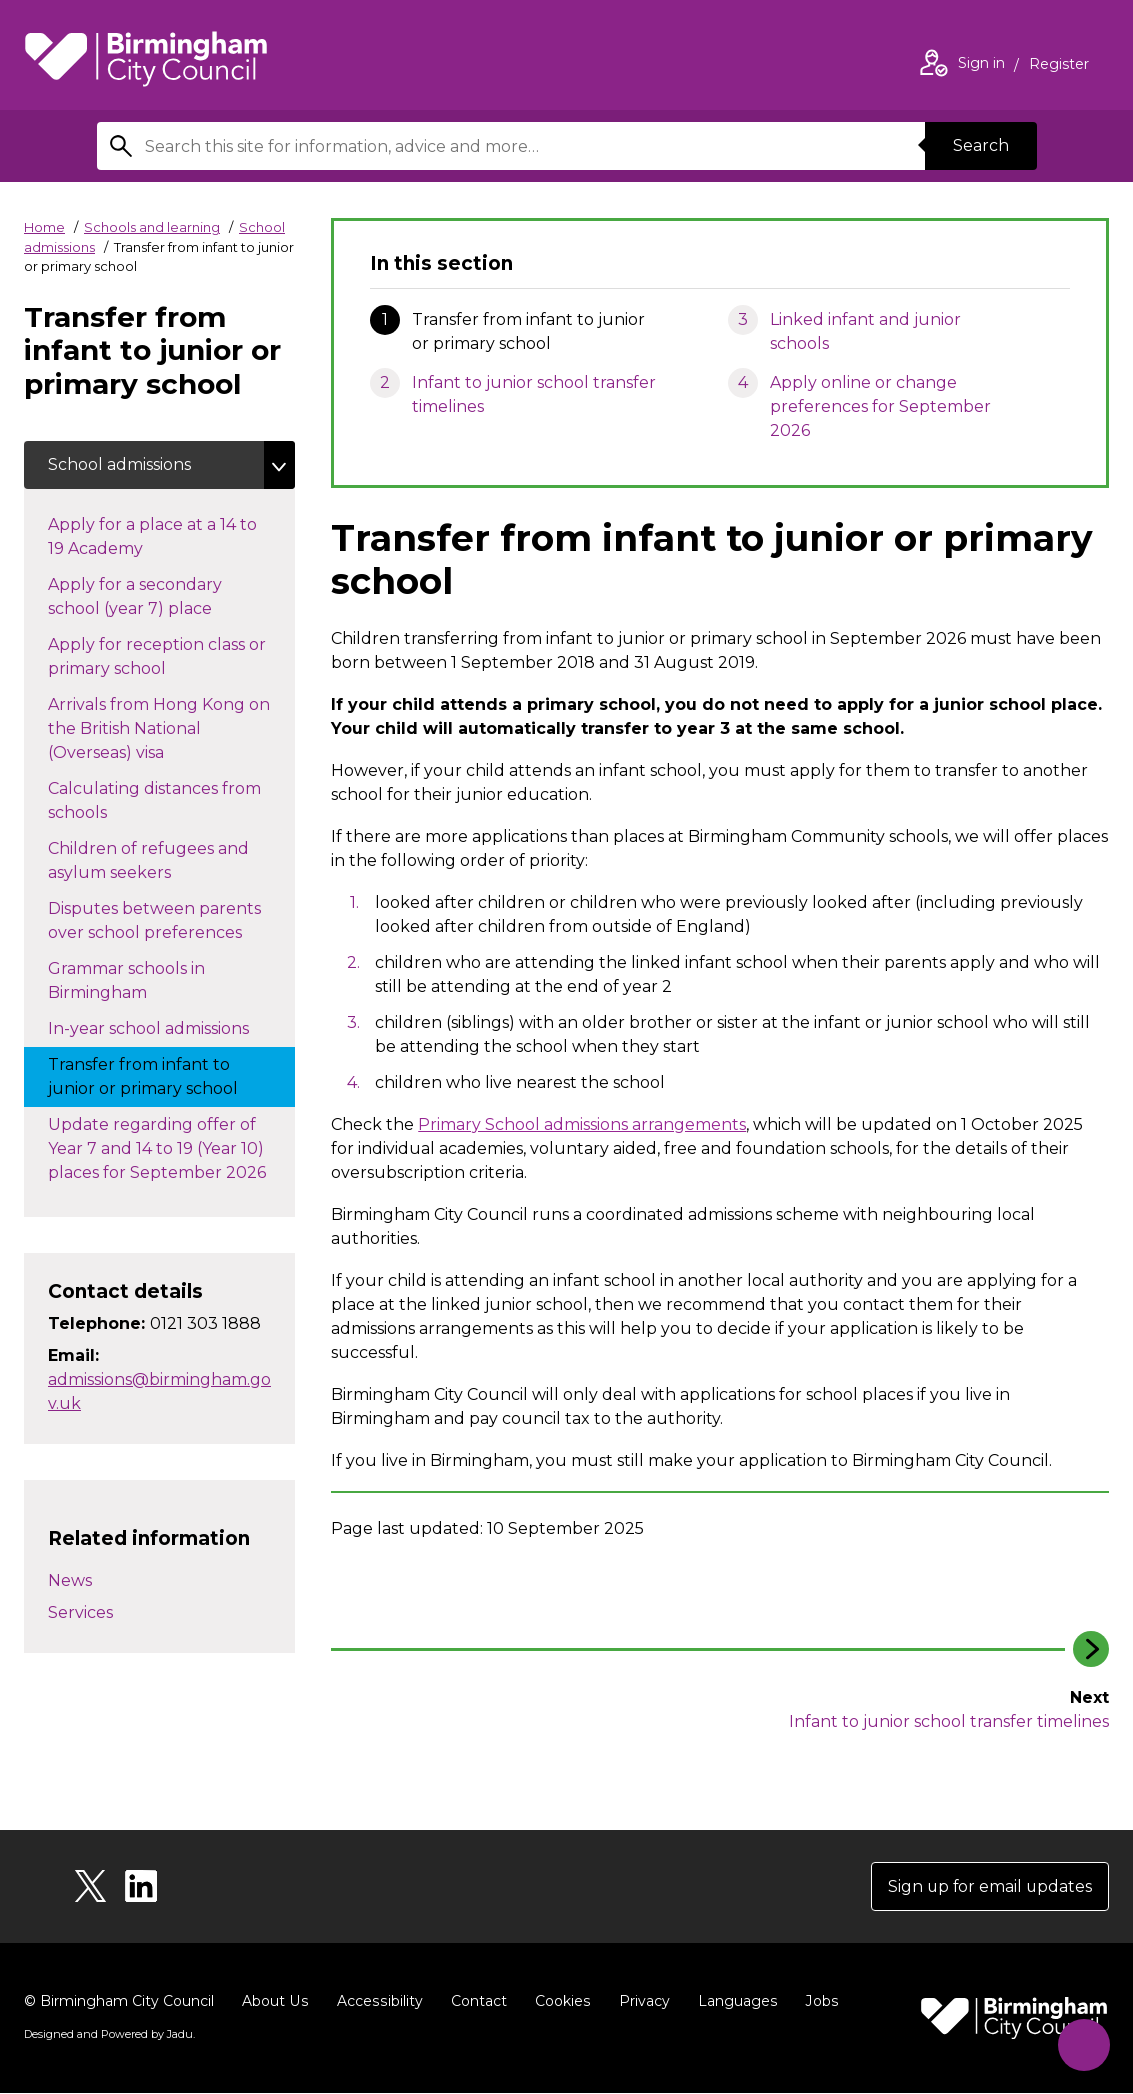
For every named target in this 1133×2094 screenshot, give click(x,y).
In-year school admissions (168, 1027)
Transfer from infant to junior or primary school (163, 1076)
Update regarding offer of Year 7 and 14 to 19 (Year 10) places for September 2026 (171, 1148)
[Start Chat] (1082, 2043)
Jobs (816, 2002)
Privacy (639, 2002)
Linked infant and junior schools (865, 331)
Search (981, 145)
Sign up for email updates (988, 1886)
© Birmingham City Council (119, 2002)
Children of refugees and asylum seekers (148, 860)
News (70, 1581)
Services (80, 1613)
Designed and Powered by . (109, 2035)
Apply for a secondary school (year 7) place (150, 596)
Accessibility (377, 2002)
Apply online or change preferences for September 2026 (880, 406)
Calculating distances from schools (154, 800)
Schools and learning (152, 227)
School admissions (119, 464)
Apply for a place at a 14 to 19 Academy (152, 536)
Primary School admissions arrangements (582, 1124)
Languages (732, 2002)
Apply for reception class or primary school (157, 656)
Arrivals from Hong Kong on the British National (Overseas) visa (159, 728)
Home (44, 227)
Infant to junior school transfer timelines (534, 394)
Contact (475, 2002)
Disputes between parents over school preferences (165, 920)
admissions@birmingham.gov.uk (159, 1391)
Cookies (558, 2002)
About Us (274, 2002)
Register (1059, 66)
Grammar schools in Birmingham (126, 980)
